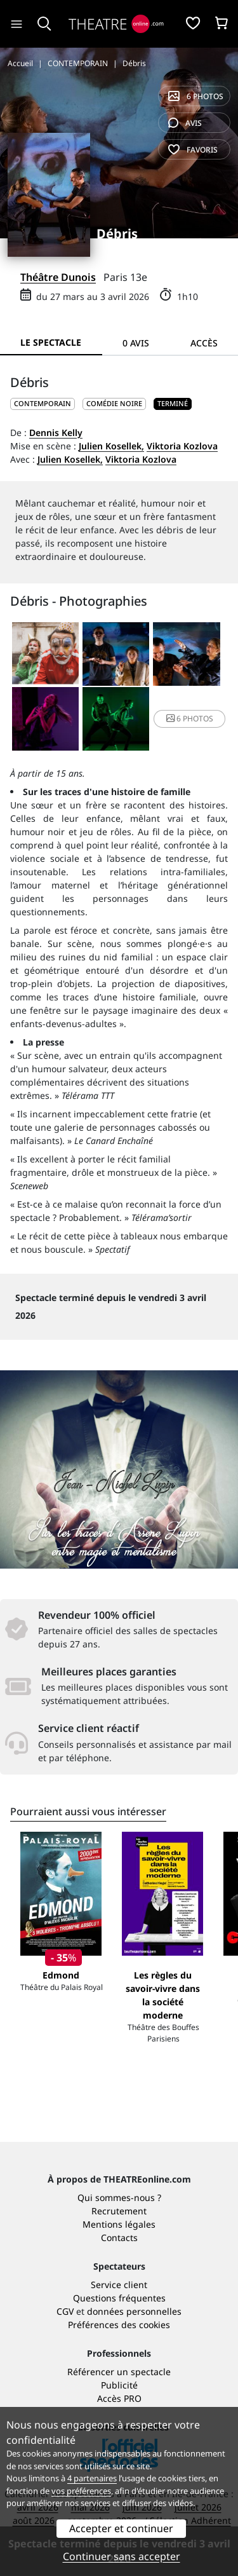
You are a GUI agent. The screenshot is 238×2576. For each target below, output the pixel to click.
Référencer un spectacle (119, 2372)
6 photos (195, 96)
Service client (119, 2285)
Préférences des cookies (119, 2325)
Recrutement (119, 2211)
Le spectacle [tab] (50, 342)
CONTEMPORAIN (42, 403)
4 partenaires (92, 2478)
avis (185, 123)
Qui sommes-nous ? (119, 2197)
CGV (65, 2311)
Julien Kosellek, (111, 446)
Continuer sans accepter (121, 2556)
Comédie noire (114, 403)
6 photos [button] (189, 718)
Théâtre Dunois (58, 277)
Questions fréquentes (119, 2298)
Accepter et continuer (121, 2528)
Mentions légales (119, 2224)
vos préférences (81, 2491)
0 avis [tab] (135, 343)
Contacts (119, 2238)
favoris (193, 149)
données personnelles (134, 2311)
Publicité (119, 2385)
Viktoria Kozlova (182, 446)
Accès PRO (119, 2398)
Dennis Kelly (56, 432)
